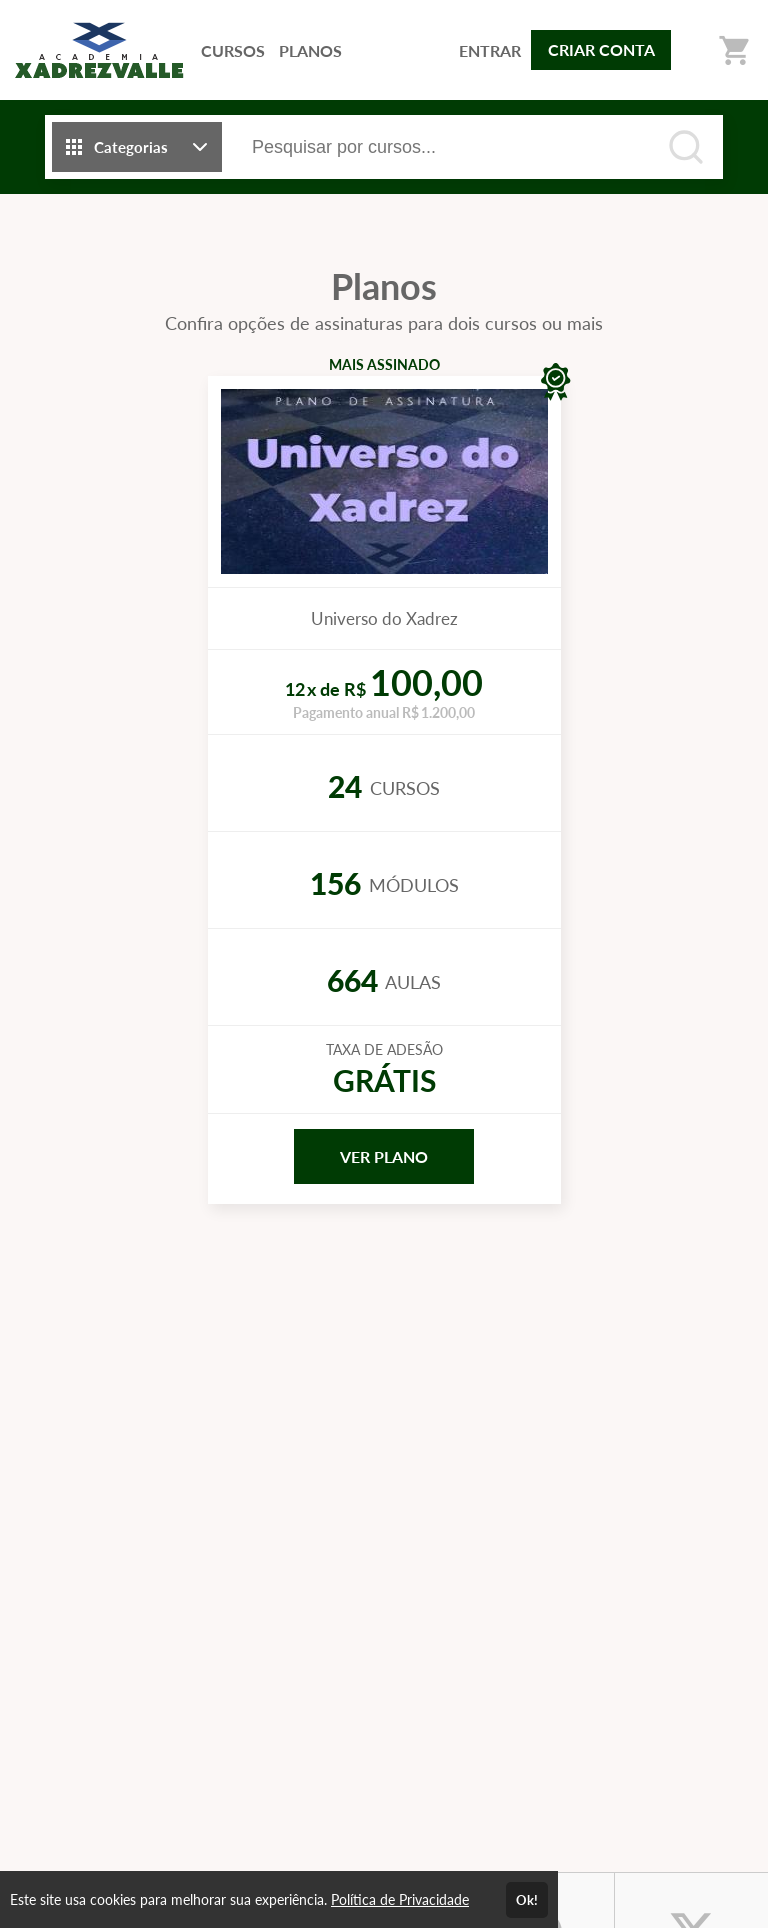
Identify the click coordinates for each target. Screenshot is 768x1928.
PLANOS (310, 50)
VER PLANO (384, 1156)
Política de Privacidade (400, 1899)
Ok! (527, 1900)
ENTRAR (490, 50)
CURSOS (233, 50)
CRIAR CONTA (601, 49)
